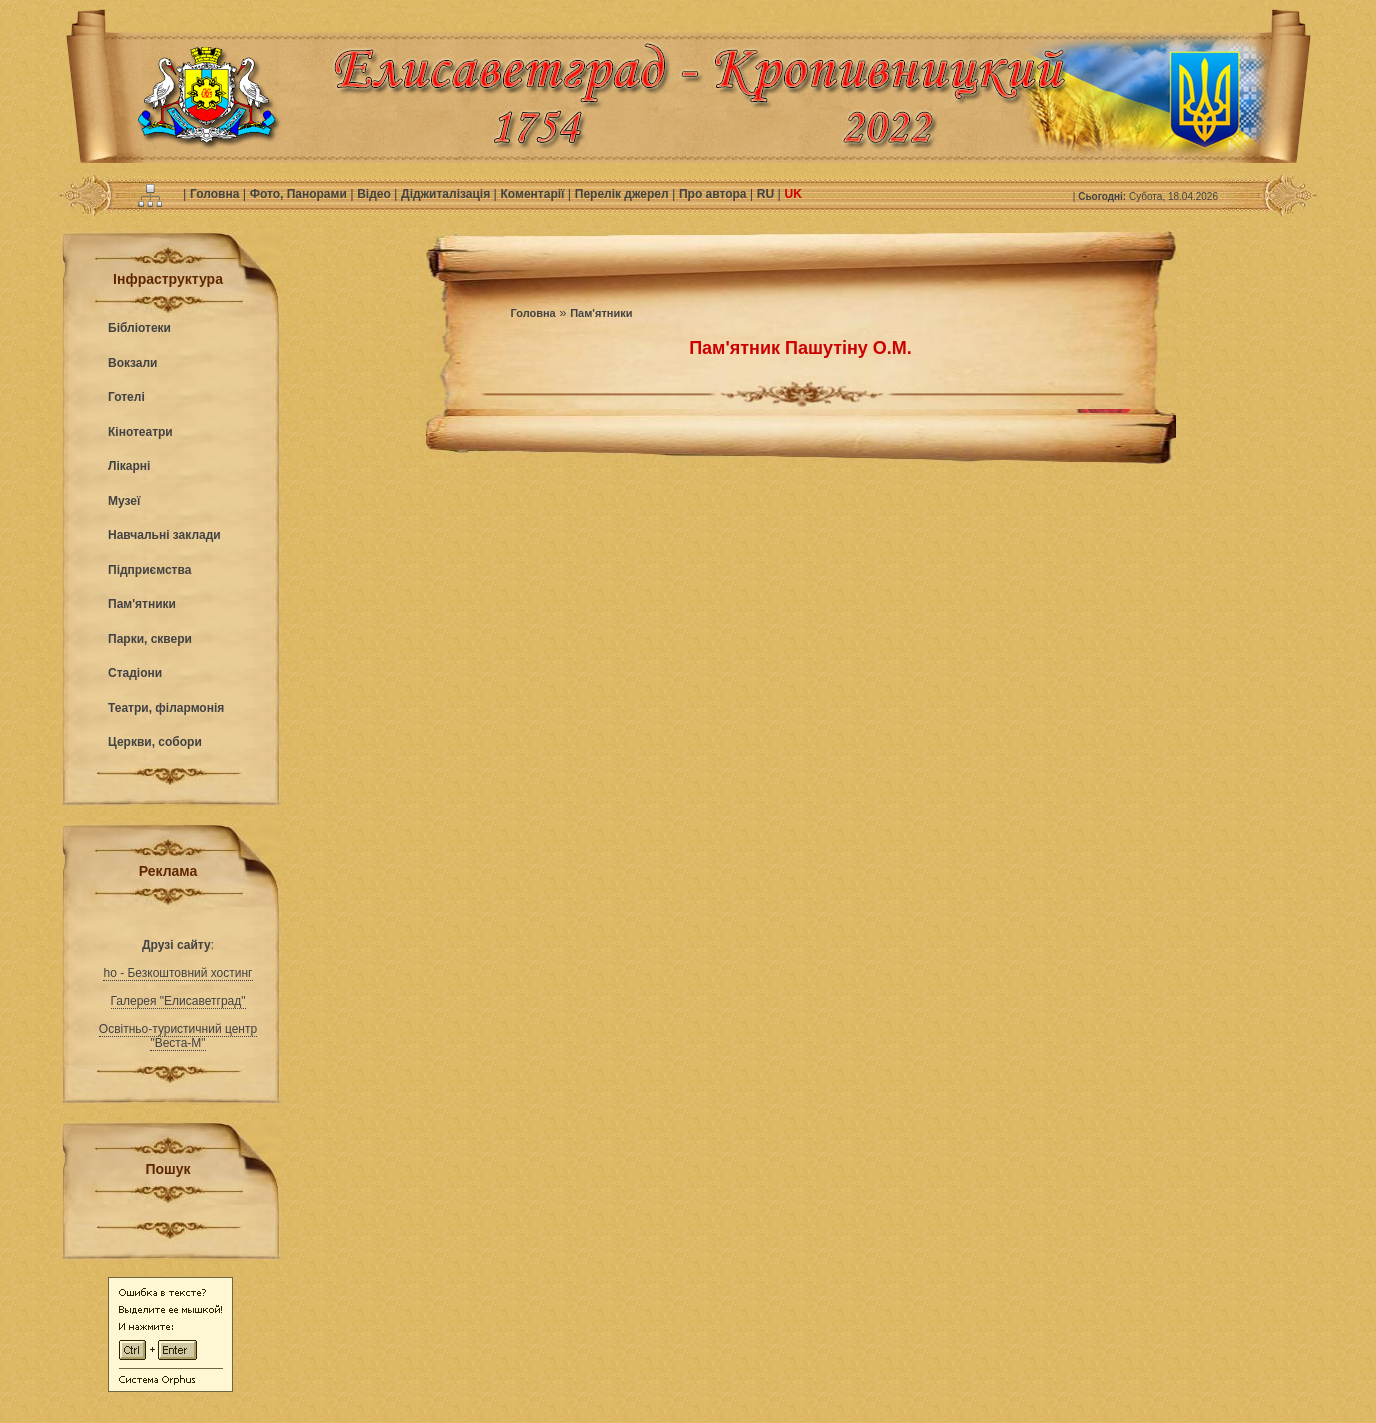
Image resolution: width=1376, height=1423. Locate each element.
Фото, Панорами (300, 194)
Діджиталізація (447, 194)
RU (767, 194)
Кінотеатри (140, 432)
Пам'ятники (142, 604)
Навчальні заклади (164, 535)
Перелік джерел (623, 194)
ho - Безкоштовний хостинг (177, 973)
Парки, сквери (150, 639)
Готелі (126, 397)
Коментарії (534, 194)
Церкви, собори (155, 742)
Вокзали (132, 363)
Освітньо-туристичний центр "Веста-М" (178, 1036)
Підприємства (149, 570)
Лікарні (129, 466)
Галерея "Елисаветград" (178, 1001)
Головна (216, 194)
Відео (375, 194)
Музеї (124, 501)
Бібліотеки (139, 328)
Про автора (714, 194)
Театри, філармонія (166, 708)
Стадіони (135, 673)
